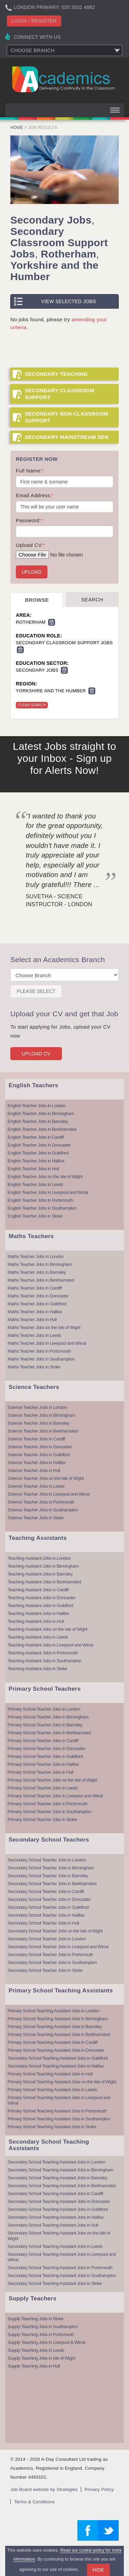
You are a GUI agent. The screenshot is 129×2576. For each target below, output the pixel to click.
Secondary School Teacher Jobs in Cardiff (46, 1891)
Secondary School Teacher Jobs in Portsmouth (50, 1954)
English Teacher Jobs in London (37, 1105)
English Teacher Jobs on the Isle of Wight (45, 1176)
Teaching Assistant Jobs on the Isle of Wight (47, 1629)
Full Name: (30, 471)
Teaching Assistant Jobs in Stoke (37, 1668)
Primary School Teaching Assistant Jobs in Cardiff (52, 2042)
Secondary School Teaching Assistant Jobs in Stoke (55, 2283)
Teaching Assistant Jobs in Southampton (44, 1660)
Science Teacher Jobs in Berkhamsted (42, 1431)
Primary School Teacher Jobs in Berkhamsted (49, 1732)
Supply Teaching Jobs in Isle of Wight (41, 2358)
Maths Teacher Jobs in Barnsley (37, 1272)
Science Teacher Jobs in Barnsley (38, 1423)
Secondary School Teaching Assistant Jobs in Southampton (62, 2275)
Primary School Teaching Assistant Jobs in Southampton (59, 2118)
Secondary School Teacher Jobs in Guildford (48, 1907)
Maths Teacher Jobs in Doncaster (38, 1295)
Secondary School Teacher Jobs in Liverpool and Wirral (58, 1946)
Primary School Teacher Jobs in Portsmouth (47, 1803)
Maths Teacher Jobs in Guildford (37, 1303)
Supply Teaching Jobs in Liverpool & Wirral (46, 2342)
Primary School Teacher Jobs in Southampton (49, 1811)
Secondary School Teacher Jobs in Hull (43, 1923)
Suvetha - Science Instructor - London (59, 900)
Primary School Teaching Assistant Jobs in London (53, 2010)
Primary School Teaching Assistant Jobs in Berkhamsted (59, 2034)
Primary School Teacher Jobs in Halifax (43, 1764)
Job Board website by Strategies (44, 2489)
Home (16, 127)
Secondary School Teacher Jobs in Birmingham (51, 1867)
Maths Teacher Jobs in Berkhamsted (41, 1280)
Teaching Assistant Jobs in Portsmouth (43, 1652)
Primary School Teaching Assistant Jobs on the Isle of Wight (62, 2081)
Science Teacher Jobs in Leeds (36, 1486)
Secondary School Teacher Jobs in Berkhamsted (52, 1883)
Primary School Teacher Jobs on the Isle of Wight (52, 1780)
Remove (51, 622)
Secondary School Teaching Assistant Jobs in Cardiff (55, 2193)
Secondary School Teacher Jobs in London (47, 1859)
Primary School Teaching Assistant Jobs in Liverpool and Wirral (59, 2100)
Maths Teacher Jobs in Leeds (34, 1335)
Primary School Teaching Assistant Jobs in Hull (50, 2073)
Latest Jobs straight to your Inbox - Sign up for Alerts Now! (64, 758)
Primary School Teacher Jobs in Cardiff (43, 1740)
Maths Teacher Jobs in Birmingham (40, 1264)
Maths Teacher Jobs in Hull (32, 1319)
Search (92, 599)
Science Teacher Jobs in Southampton (43, 1509)
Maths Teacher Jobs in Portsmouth (39, 1351)
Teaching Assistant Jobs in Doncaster (41, 1597)
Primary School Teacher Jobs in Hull (40, 1772)
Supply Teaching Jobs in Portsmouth (41, 2334)
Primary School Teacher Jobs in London (44, 1709)
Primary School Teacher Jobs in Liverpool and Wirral (55, 1795)
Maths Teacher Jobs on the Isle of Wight (44, 1327)
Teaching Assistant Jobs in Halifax (38, 1613)
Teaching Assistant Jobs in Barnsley (40, 1574)
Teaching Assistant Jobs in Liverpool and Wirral (50, 1645)
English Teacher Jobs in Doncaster (39, 1145)
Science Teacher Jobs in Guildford (39, 1454)
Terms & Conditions (34, 2501)
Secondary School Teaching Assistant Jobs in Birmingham (60, 2169)
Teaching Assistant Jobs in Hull (36, 1621)
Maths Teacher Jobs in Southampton (41, 1359)
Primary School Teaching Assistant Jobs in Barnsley (54, 2026)
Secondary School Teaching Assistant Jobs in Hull (53, 2225)
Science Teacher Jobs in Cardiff (36, 1438)
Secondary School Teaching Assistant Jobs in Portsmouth (60, 2267)
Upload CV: (30, 545)
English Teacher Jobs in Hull (33, 1168)
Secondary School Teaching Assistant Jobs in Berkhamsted (62, 2185)
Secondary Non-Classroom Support (66, 417)
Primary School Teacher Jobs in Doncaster (46, 1748)
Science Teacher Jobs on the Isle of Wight (46, 1478)
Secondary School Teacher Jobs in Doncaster (49, 1899)
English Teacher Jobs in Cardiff (36, 1137)
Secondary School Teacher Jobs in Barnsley (48, 1875)
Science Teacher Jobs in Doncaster (40, 1446)
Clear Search (32, 705)
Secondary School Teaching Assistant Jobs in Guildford (58, 2058)
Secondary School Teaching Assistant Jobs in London (56, 2162)
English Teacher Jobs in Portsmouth (40, 1200)
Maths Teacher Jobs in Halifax (35, 1311)
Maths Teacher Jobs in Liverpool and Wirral (47, 1343)
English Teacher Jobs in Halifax (36, 1160)
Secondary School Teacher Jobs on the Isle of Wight (55, 1930)
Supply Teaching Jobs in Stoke (35, 2318)
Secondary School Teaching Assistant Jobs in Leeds (55, 2246)
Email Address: (35, 495)
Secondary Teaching (56, 374)
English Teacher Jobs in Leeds (35, 1184)
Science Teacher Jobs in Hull (34, 1470)
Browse (37, 600)
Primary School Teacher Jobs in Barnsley (45, 1724)
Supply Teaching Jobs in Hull (34, 2366)
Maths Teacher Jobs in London (36, 1256)
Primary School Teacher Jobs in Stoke (42, 1819)
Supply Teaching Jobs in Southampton (42, 2326)
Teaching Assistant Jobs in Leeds (38, 1637)
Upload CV (36, 1053)
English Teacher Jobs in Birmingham (41, 1113)
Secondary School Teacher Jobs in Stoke (45, 1970)
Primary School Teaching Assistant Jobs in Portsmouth (57, 2110)
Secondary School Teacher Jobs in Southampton (52, 1962)
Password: (29, 520)
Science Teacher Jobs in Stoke (36, 1517)
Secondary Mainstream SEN (66, 437)
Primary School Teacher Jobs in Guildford (45, 1756)
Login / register (34, 21)
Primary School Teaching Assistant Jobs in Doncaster (56, 2050)
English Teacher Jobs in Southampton (42, 1208)
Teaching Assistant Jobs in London (39, 1558)
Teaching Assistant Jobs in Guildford (40, 1605)
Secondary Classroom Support (59, 393)
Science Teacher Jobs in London (37, 1407)
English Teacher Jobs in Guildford (38, 1152)
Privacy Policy (99, 2489)
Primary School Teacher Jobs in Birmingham (48, 1717)
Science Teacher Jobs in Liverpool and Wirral (48, 1494)
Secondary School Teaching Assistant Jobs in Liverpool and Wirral (62, 2257)
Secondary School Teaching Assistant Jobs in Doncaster (59, 2201)
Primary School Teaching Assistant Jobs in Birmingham (58, 2018)
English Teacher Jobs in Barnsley (38, 1121)
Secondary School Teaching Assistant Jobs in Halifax (56, 2066)
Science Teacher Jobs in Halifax (37, 1462)
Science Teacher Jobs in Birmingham (41, 1415)
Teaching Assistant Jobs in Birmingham (43, 1566)
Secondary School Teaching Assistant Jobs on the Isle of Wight (59, 2235)
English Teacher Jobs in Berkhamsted (42, 1129)
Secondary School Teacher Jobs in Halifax (46, 1915)
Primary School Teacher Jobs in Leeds (43, 1787)
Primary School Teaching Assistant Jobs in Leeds (52, 2089)
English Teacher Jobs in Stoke (35, 1216)
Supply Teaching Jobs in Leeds (36, 2350)
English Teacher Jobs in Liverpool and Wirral (48, 1192)
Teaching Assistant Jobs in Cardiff (38, 1589)
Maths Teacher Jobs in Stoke (34, 1366)
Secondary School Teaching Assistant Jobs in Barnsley (57, 2177)
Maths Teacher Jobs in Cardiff (35, 1288)
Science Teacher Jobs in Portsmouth (41, 1502)
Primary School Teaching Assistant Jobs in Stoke (52, 2126)
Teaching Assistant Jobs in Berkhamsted (44, 1581)
